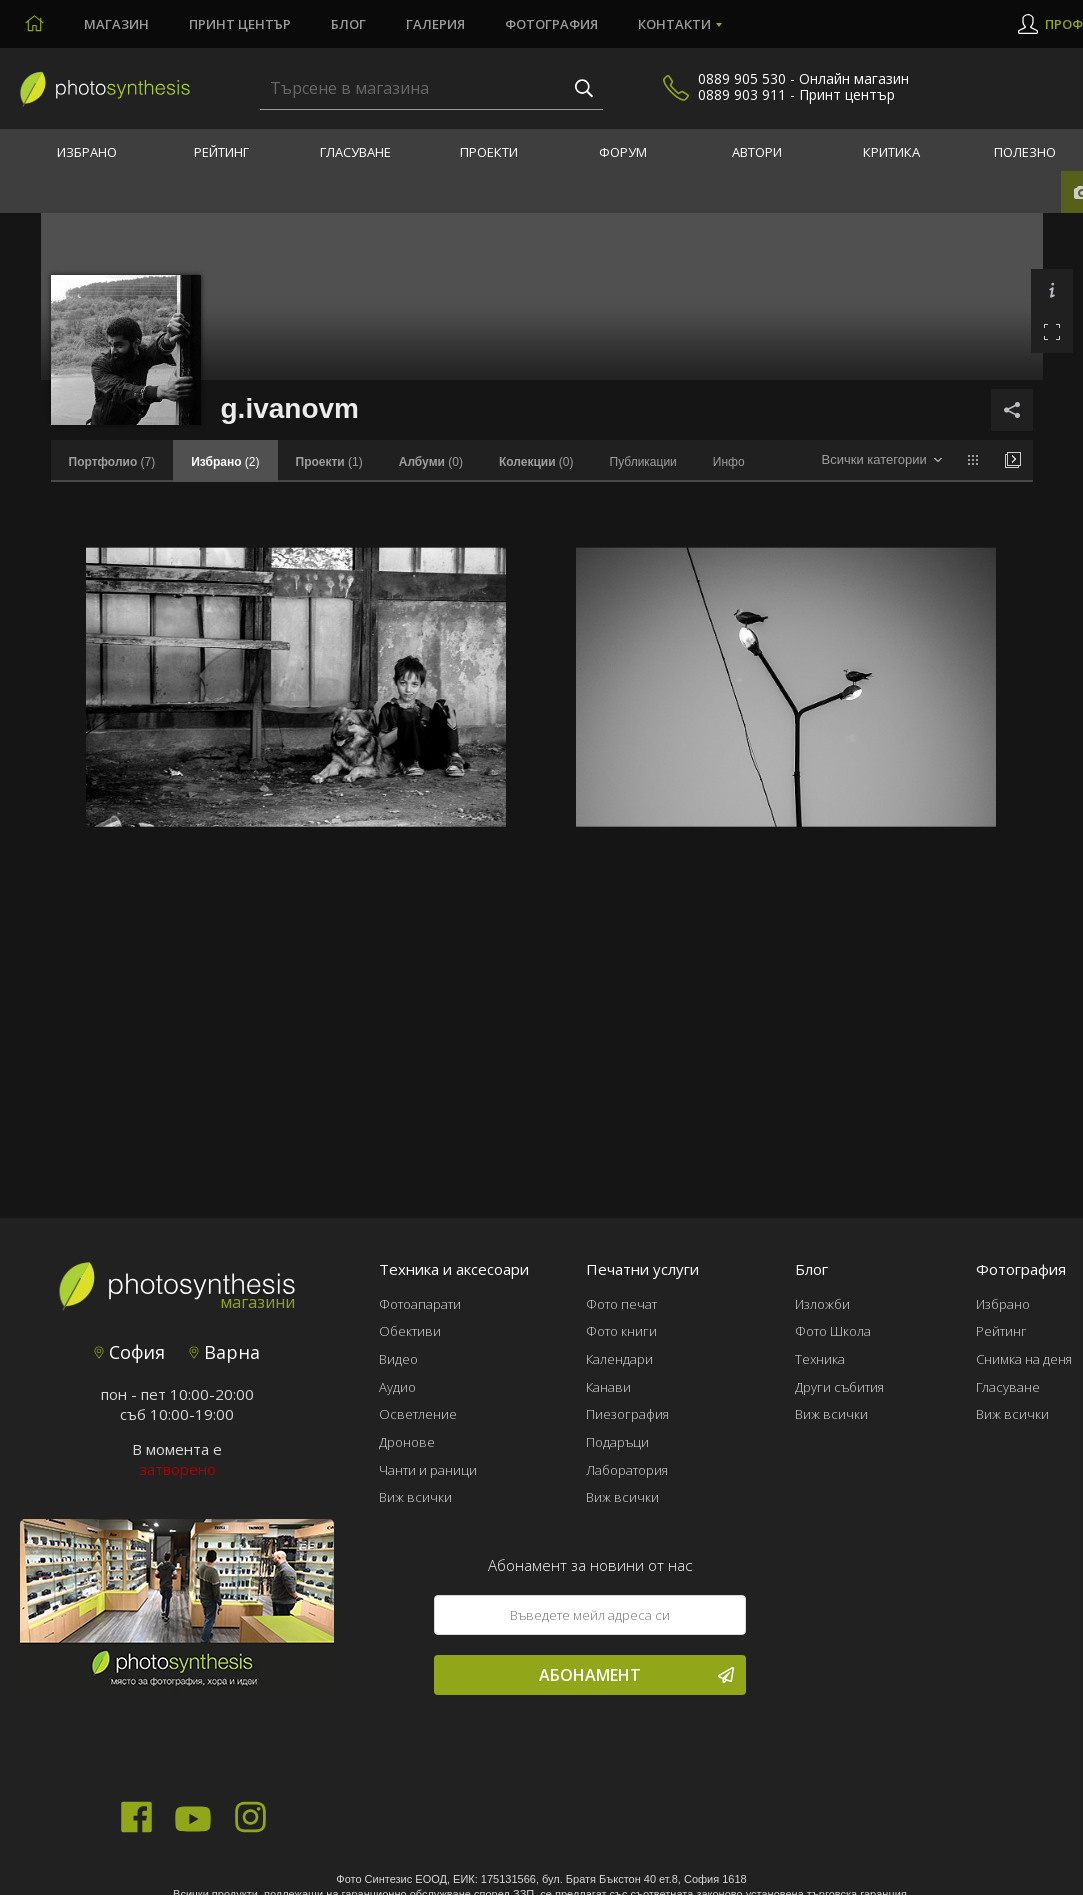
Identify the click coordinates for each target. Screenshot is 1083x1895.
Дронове (407, 1442)
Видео (398, 1359)
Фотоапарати (420, 1304)
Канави (608, 1387)
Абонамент (636, 1675)
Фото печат (621, 1304)
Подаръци (617, 1442)
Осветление (418, 1414)
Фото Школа (833, 1331)
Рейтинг (221, 152)
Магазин (116, 24)
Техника (820, 1359)
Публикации (643, 462)
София (129, 1352)
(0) (431, 462)
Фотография (551, 24)
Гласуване (355, 152)
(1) (329, 462)
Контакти (674, 24)
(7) (112, 462)
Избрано (87, 152)
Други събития (839, 1387)
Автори (757, 152)
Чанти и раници (428, 1470)
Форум (623, 152)
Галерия (435, 24)
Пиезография (627, 1414)
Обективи (410, 1331)
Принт (240, 24)
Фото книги (621, 1331)
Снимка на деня (1024, 1359)
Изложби (822, 1304)
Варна (224, 1352)
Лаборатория (627, 1470)
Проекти (489, 152)
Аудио (397, 1387)
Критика (891, 152)
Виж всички (415, 1497)
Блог (348, 24)
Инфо (729, 462)
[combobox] (881, 460)
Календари (619, 1359)
